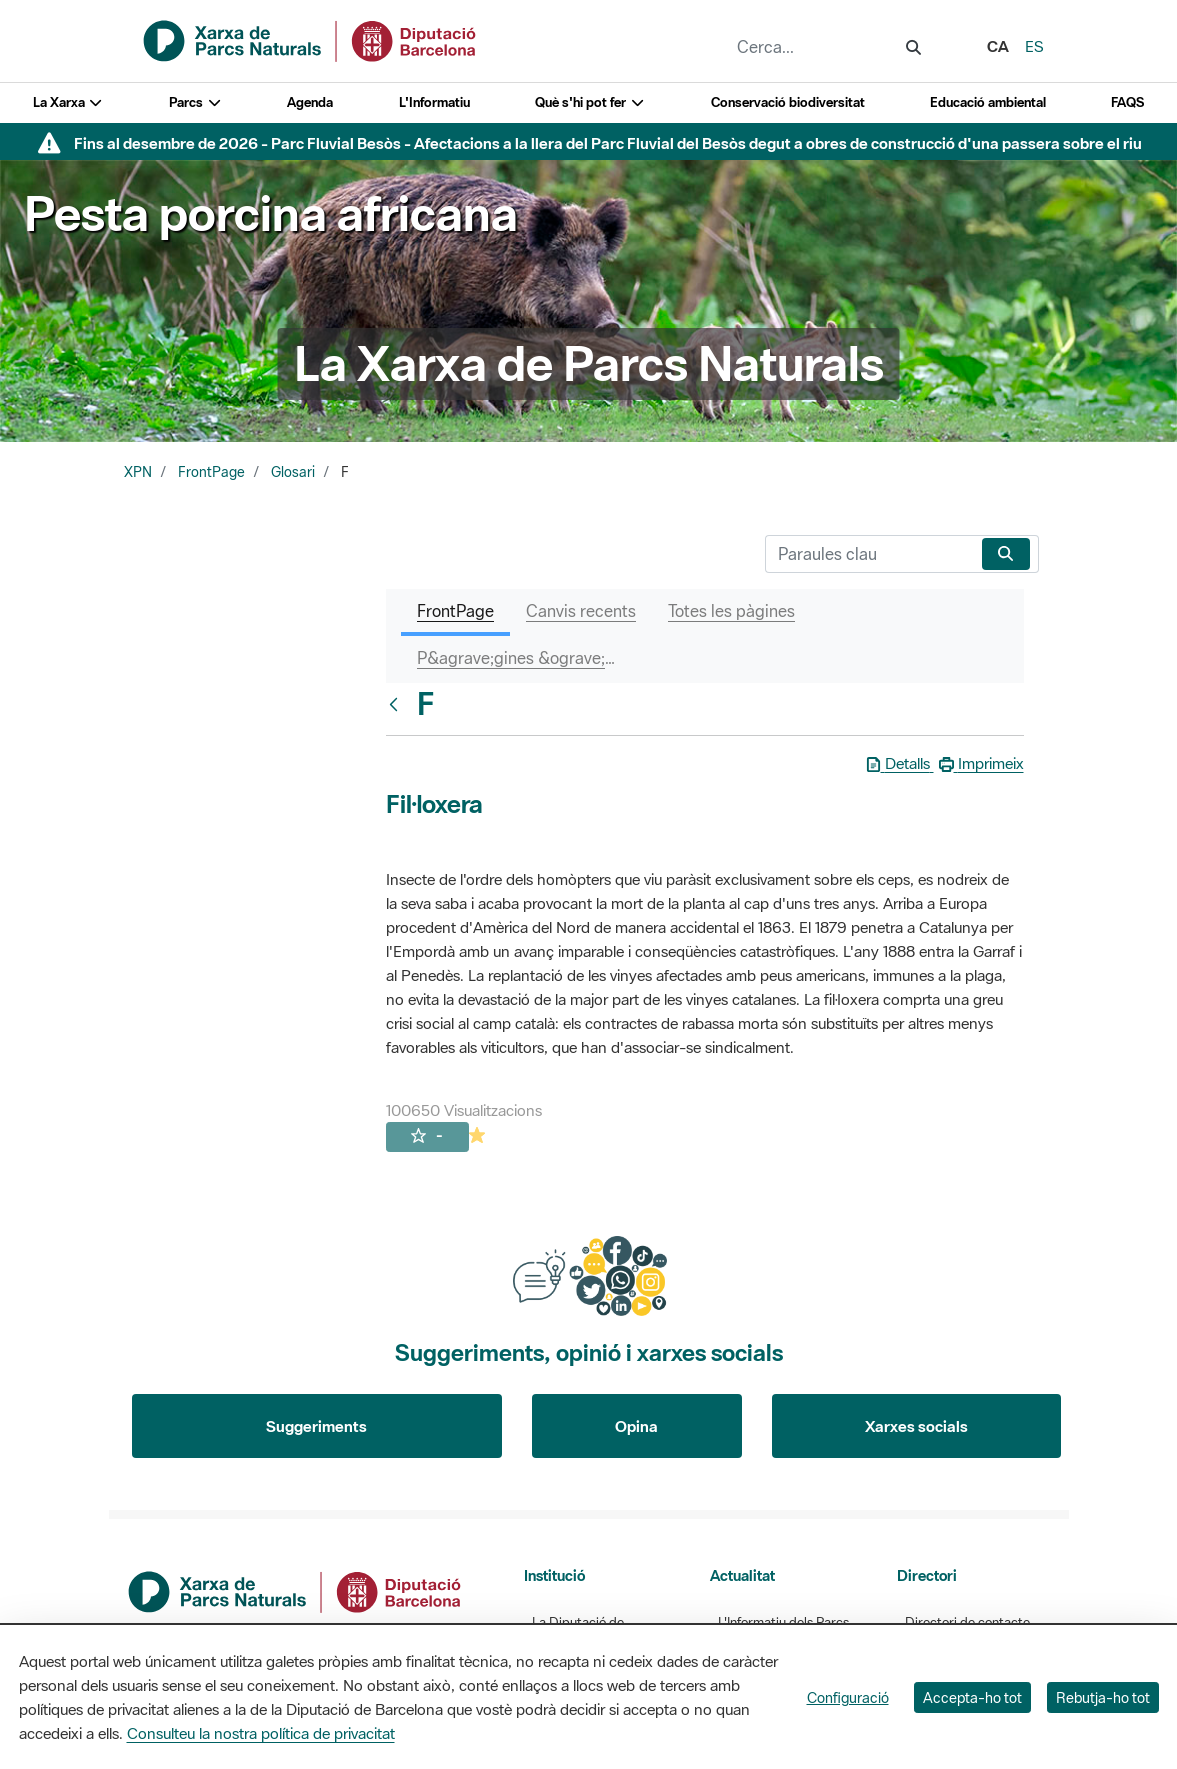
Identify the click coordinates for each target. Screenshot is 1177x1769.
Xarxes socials (916, 1426)
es (1034, 46)
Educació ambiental (988, 102)
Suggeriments (316, 1426)
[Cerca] (869, 554)
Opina (636, 1426)
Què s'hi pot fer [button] (590, 102)
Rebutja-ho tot (1103, 1697)
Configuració (848, 1697)
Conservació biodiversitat (788, 102)
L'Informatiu (434, 102)
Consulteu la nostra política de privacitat (261, 1733)
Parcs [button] (195, 102)
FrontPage (211, 472)
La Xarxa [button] (68, 102)
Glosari (293, 472)
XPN (138, 472)
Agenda (310, 102)
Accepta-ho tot (972, 1697)
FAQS (1127, 102)
